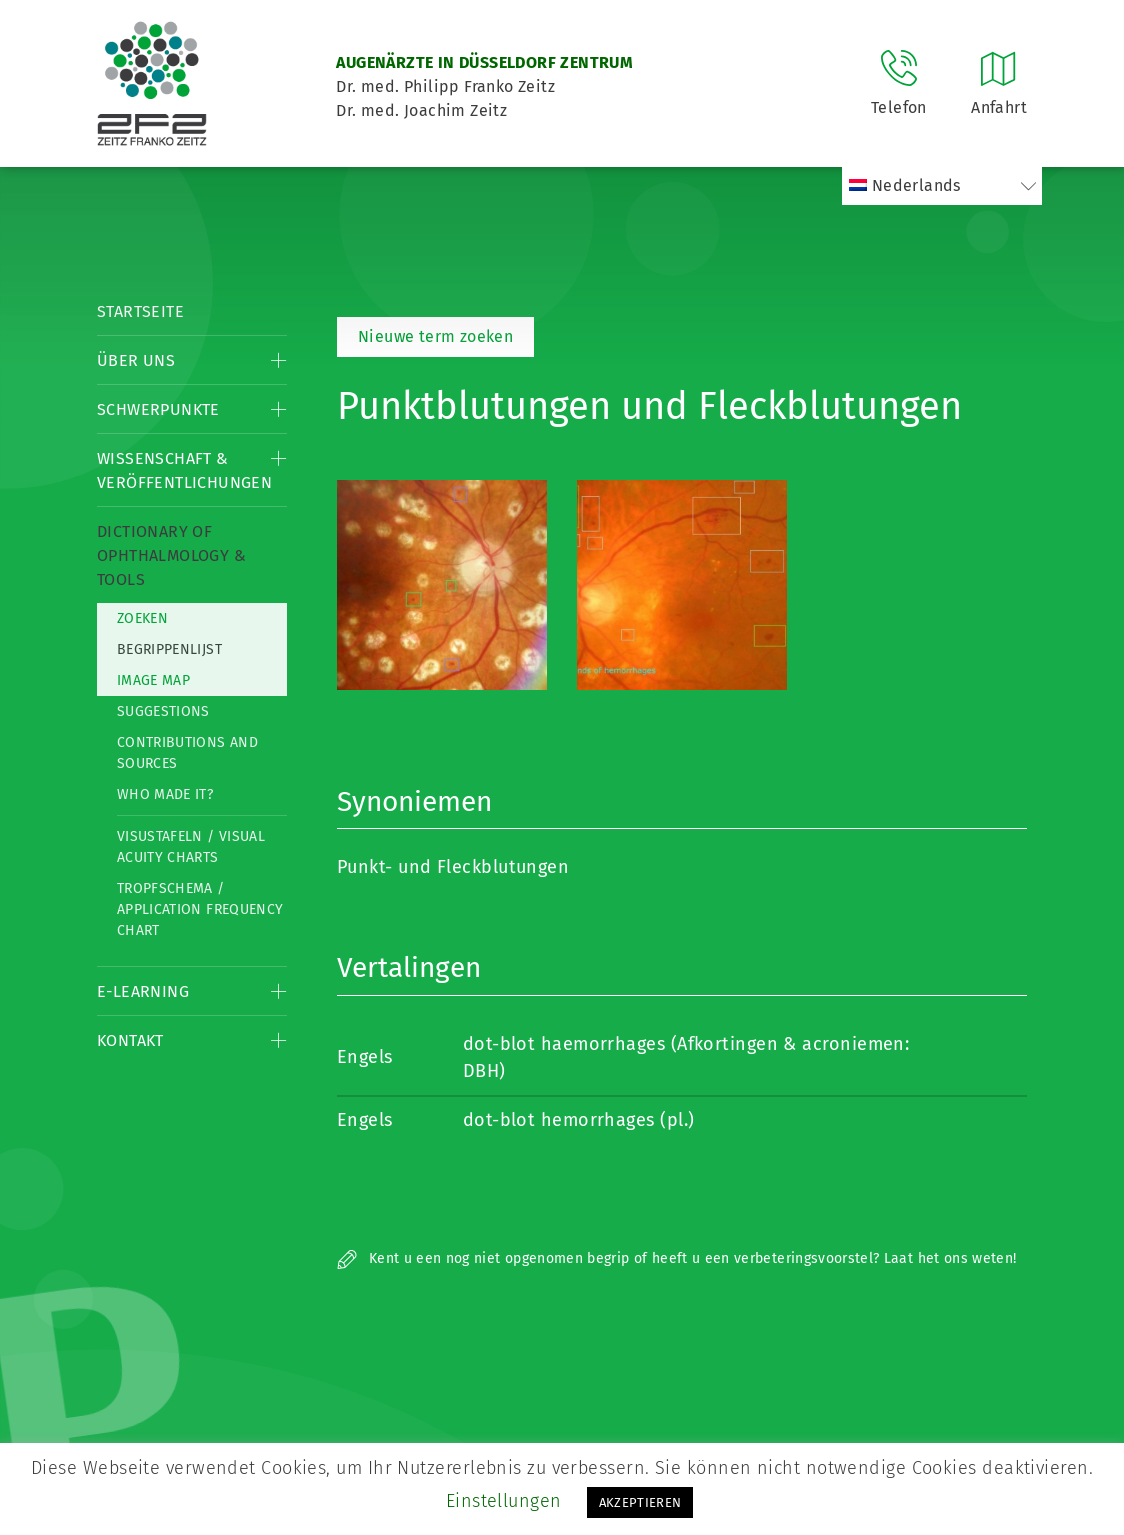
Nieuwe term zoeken (435, 336)
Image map (153, 680)
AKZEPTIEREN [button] (640, 1502)
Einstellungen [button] (504, 1501)
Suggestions (163, 711)
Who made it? (165, 794)
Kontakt (130, 1040)
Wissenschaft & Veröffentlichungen (184, 470)
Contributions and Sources (187, 753)
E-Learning (143, 991)
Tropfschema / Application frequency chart (200, 909)
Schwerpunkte (158, 409)
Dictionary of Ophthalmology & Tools (171, 555)
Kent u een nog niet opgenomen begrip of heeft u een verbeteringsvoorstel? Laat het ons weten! (676, 1258)
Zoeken (142, 618)
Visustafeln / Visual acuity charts (191, 847)
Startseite (140, 311)
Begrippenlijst (169, 649)
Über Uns (136, 360)
